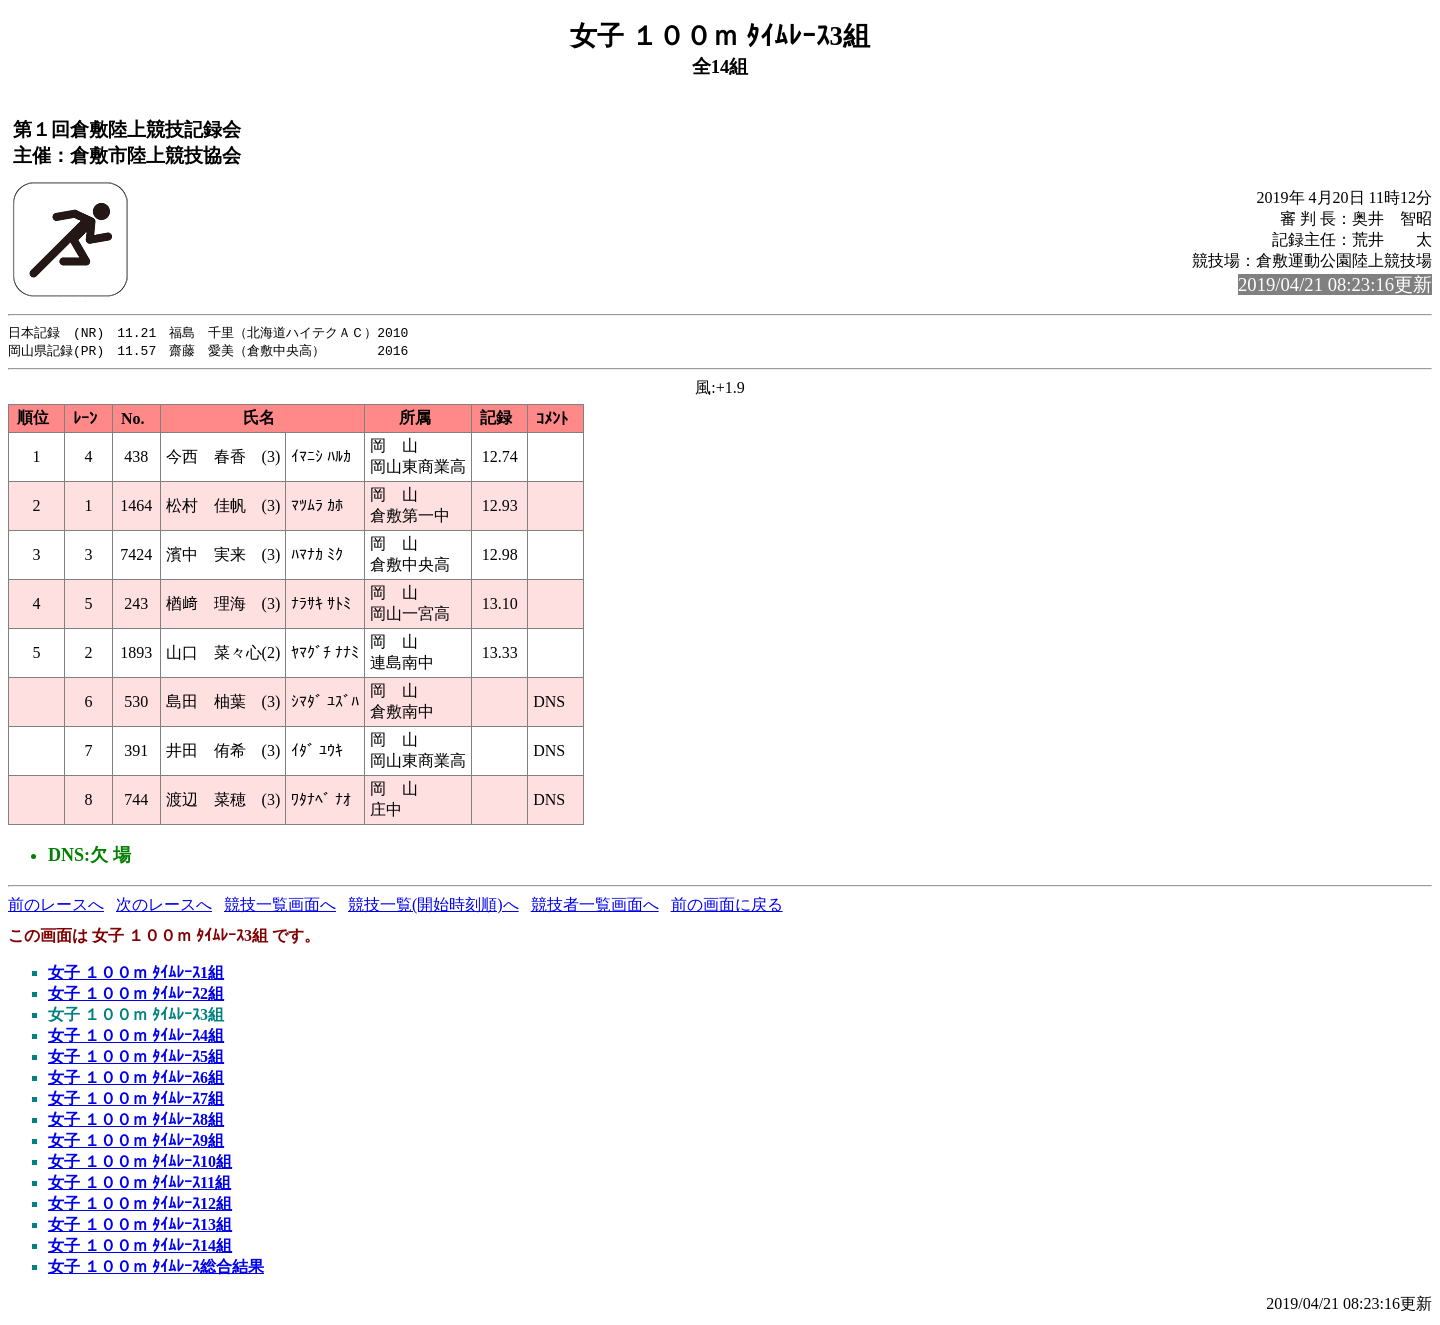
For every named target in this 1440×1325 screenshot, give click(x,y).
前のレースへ (56, 906)
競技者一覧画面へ (595, 906)
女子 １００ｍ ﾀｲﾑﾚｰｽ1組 (136, 974)
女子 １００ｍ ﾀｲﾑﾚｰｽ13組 (140, 1226)
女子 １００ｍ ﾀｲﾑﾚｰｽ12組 (140, 1205)
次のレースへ (164, 906)
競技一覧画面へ (280, 906)
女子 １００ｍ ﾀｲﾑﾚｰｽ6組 (136, 1079)
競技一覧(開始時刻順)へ (433, 906)
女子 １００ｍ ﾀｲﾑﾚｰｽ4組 (136, 1037)
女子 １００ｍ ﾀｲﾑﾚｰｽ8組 (136, 1121)
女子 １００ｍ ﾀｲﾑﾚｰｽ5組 (136, 1058)
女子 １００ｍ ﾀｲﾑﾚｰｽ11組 (139, 1184)
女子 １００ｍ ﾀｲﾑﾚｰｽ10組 (140, 1163)
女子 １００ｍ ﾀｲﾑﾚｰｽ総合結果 (156, 1268)
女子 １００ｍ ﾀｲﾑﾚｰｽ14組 (140, 1247)
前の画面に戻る (727, 906)
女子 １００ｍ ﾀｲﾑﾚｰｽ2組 (136, 995)
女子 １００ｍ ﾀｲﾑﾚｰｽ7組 (136, 1100)
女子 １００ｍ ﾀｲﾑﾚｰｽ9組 (136, 1142)
